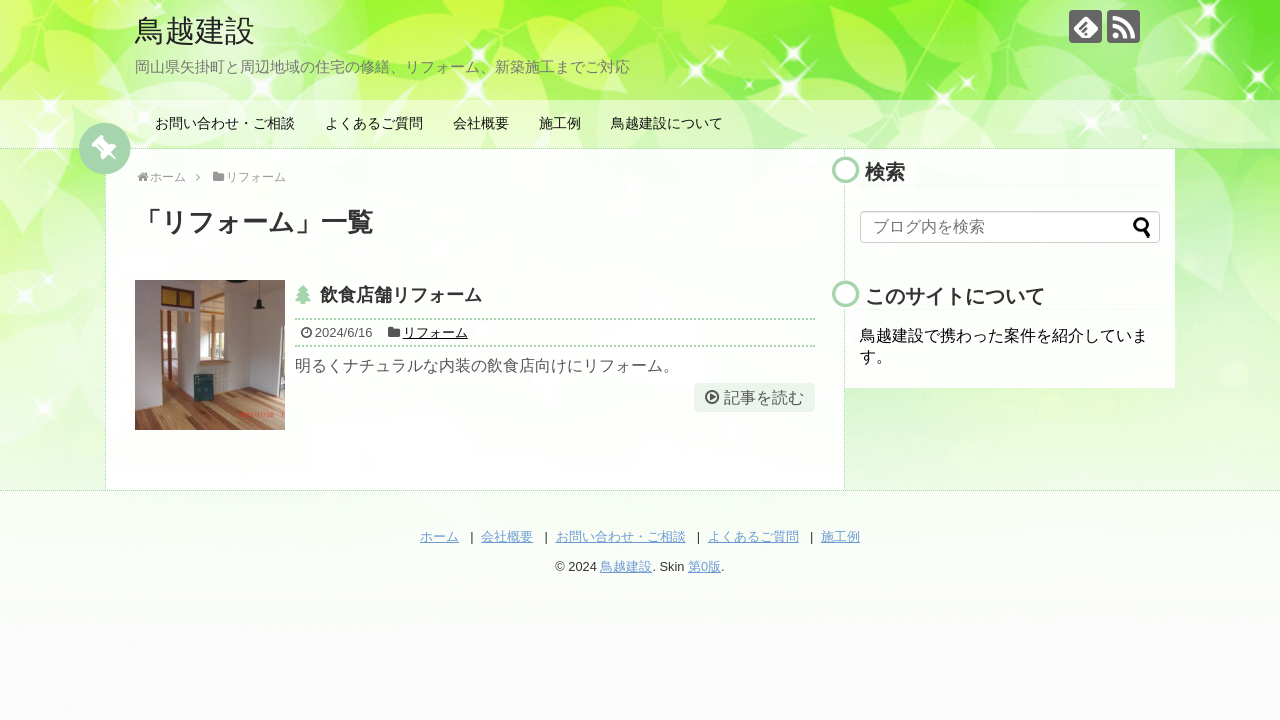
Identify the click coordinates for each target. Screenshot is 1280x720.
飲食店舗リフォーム (401, 295)
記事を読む (764, 397)
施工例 (560, 123)
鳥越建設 (195, 30)
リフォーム (435, 332)
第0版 (704, 566)
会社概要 (481, 123)
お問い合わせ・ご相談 (225, 123)
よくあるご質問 (374, 123)
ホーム (439, 536)
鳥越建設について (667, 123)
